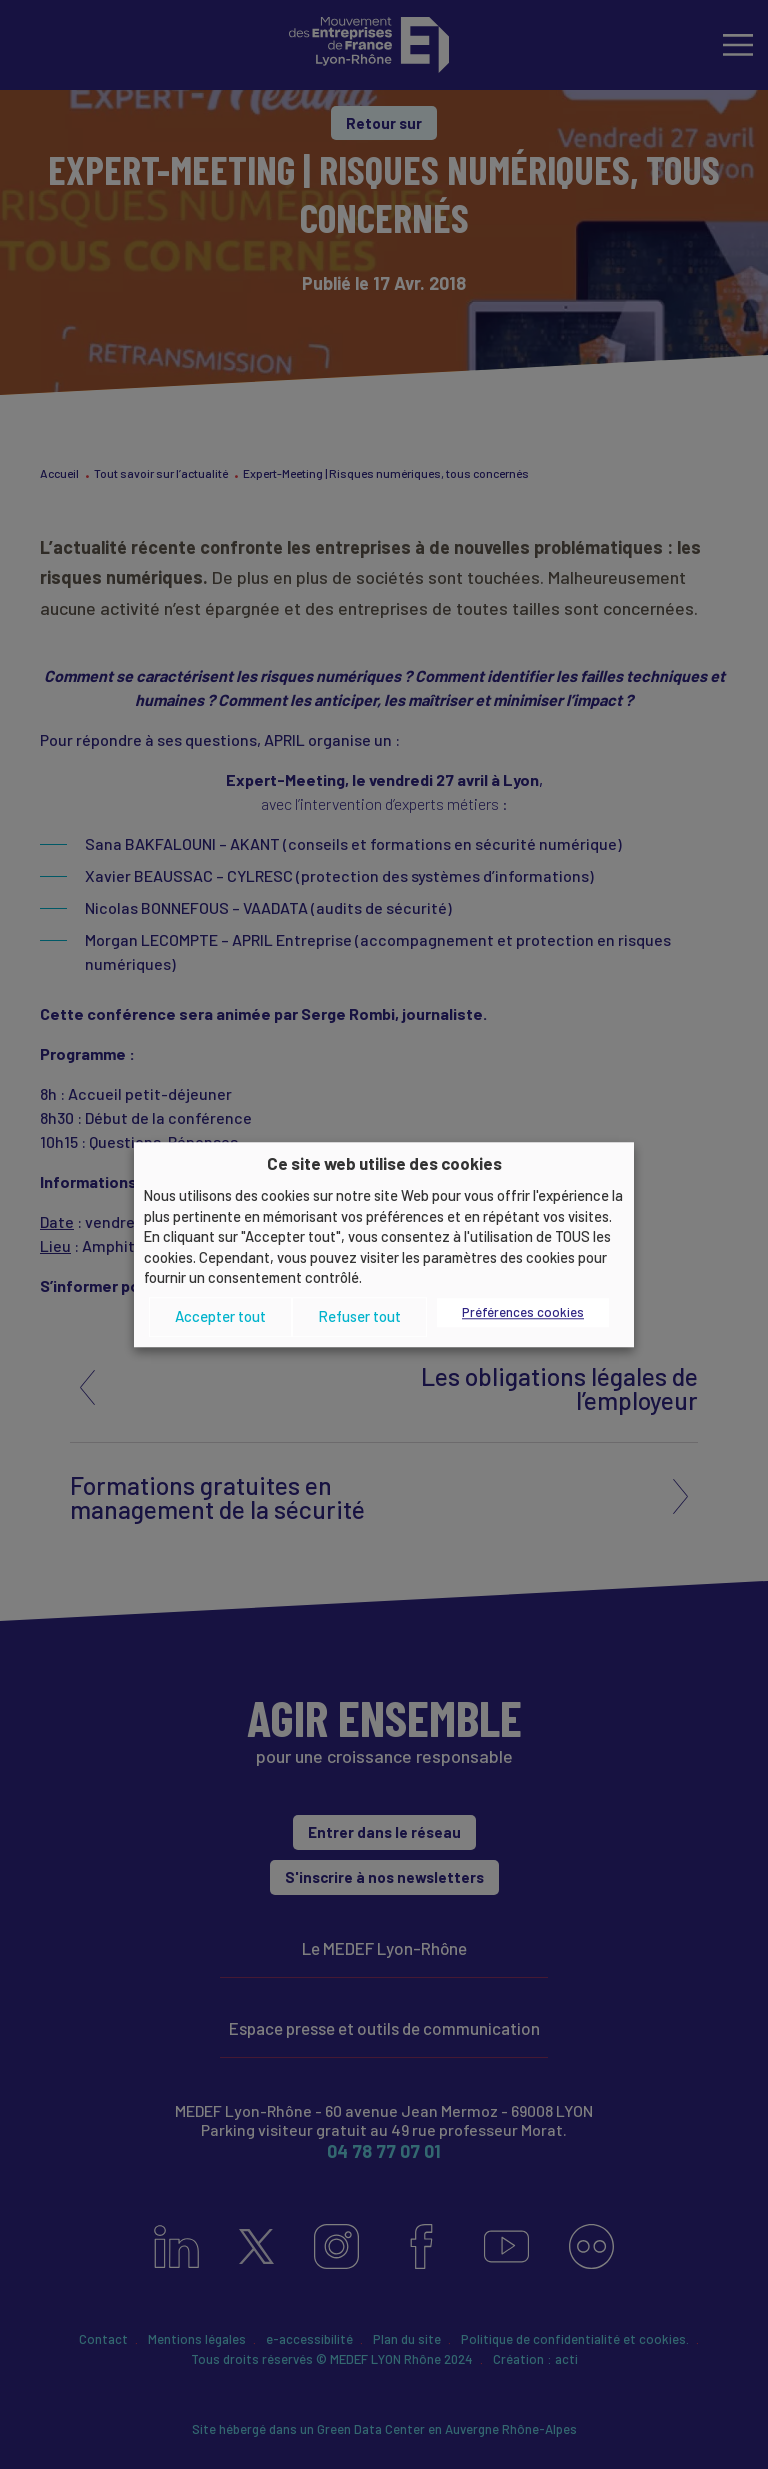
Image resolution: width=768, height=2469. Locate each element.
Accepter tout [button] (220, 1316)
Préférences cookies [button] (523, 1312)
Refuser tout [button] (359, 1316)
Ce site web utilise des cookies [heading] (384, 1163)
